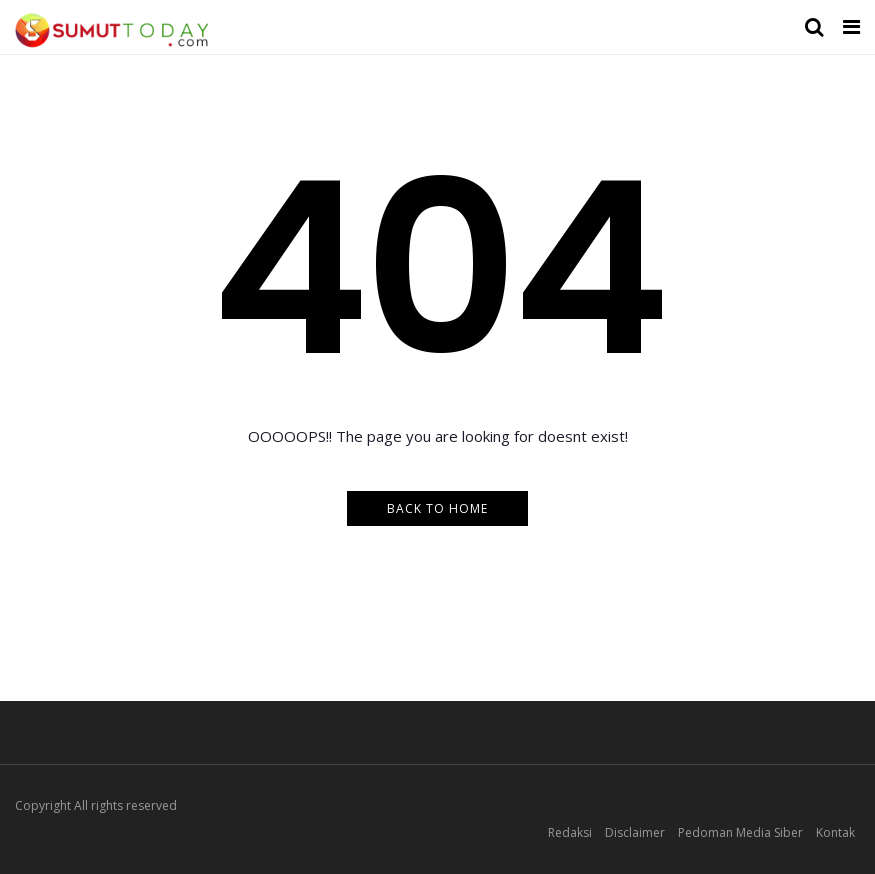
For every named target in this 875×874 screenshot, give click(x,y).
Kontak (835, 832)
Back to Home (437, 508)
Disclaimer (635, 832)
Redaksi (570, 832)
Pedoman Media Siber (740, 832)
